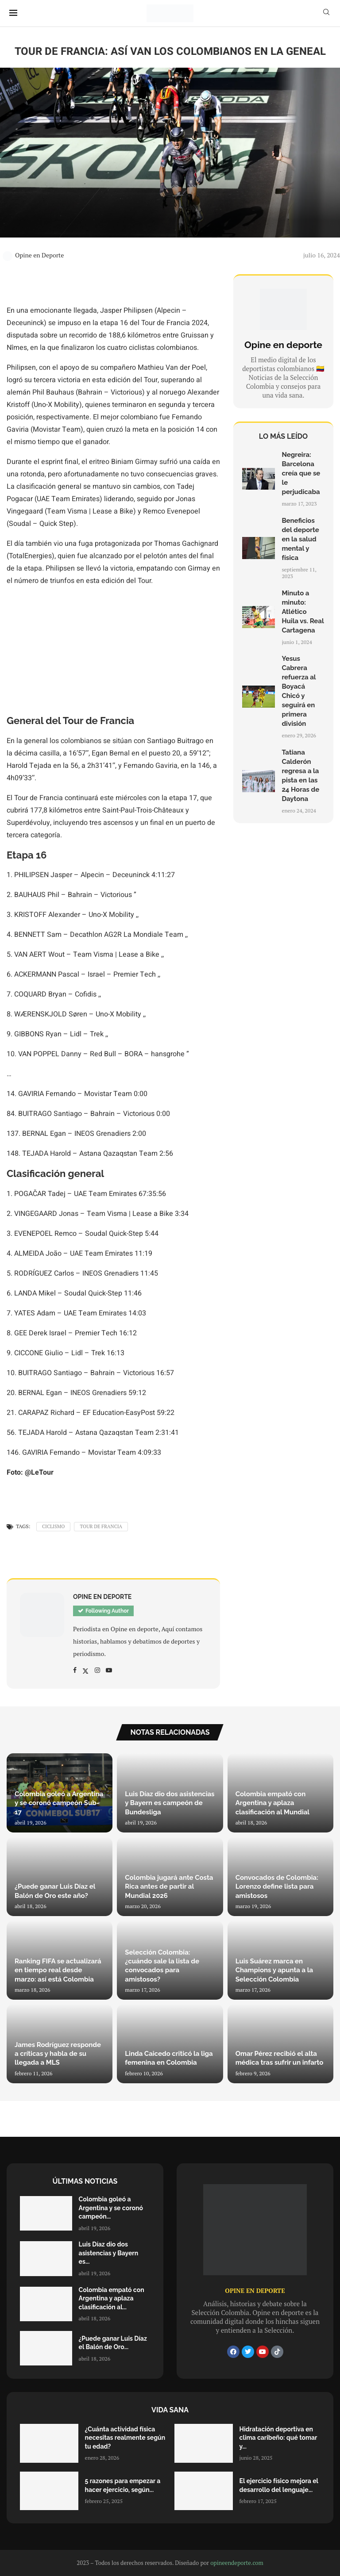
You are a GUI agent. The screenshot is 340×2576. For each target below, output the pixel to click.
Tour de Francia (101, 1526)
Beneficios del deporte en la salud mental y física (300, 539)
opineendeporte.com (236, 2563)
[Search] (326, 13)
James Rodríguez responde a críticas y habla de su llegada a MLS (58, 2054)
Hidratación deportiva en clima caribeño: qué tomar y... (278, 2438)
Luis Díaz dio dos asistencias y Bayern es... (109, 2253)
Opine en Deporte (33, 255)
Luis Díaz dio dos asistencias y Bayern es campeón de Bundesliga (169, 1803)
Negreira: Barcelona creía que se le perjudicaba (301, 473)
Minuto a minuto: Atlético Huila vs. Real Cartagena (303, 611)
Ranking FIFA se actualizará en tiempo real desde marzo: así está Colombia (58, 1970)
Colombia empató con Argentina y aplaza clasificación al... (111, 2298)
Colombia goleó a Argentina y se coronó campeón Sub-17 (59, 1803)
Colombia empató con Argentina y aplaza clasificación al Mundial (272, 1803)
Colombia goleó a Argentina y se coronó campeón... (111, 2208)
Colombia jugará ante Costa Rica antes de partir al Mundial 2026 (169, 1887)
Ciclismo (53, 1526)
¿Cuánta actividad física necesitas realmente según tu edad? (125, 2438)
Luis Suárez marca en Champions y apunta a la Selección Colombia (274, 1970)
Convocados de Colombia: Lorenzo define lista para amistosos (277, 1887)
